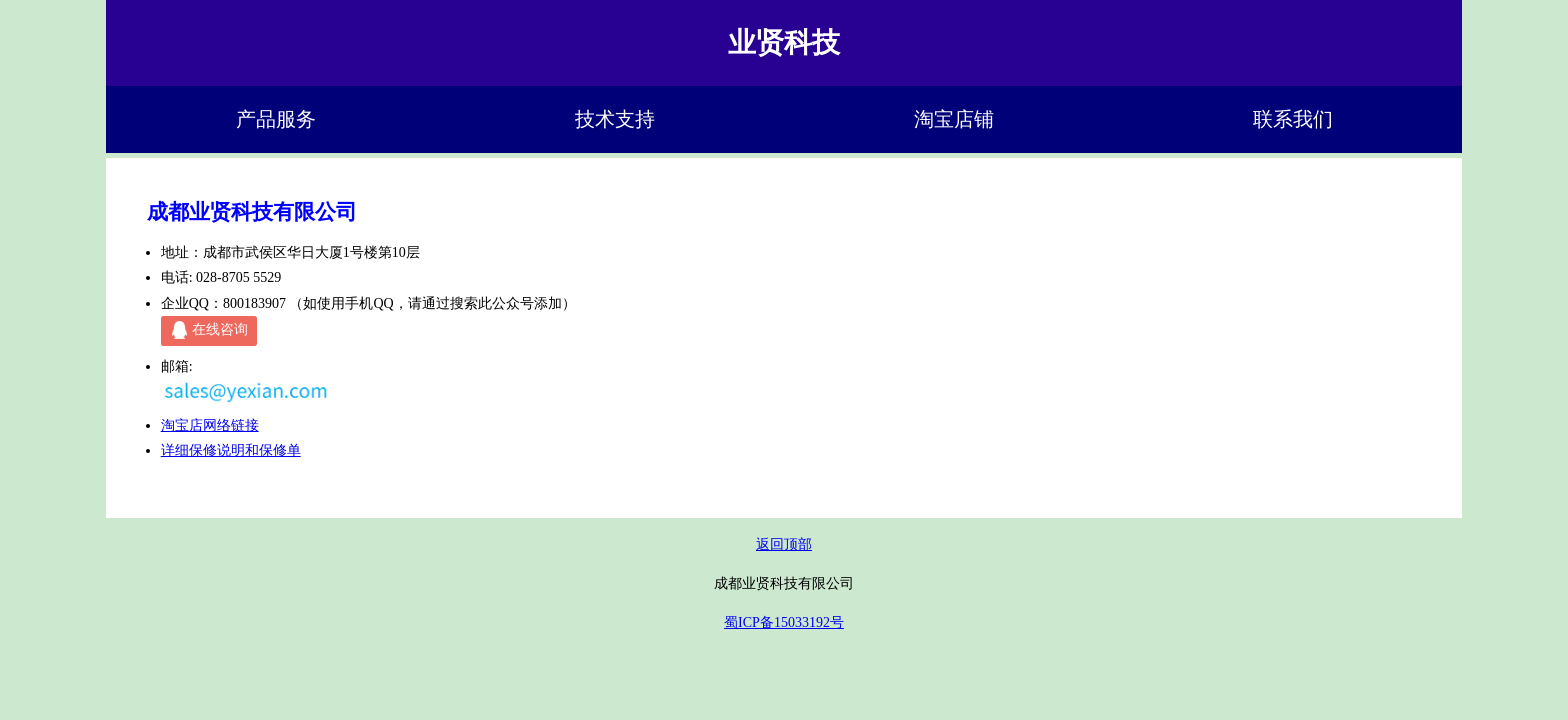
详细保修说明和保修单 (231, 450)
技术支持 (615, 119)
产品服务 (276, 119)
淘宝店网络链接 (210, 425)
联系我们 (1293, 119)
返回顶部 (784, 544)
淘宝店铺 (954, 119)
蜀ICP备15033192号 (784, 622)
